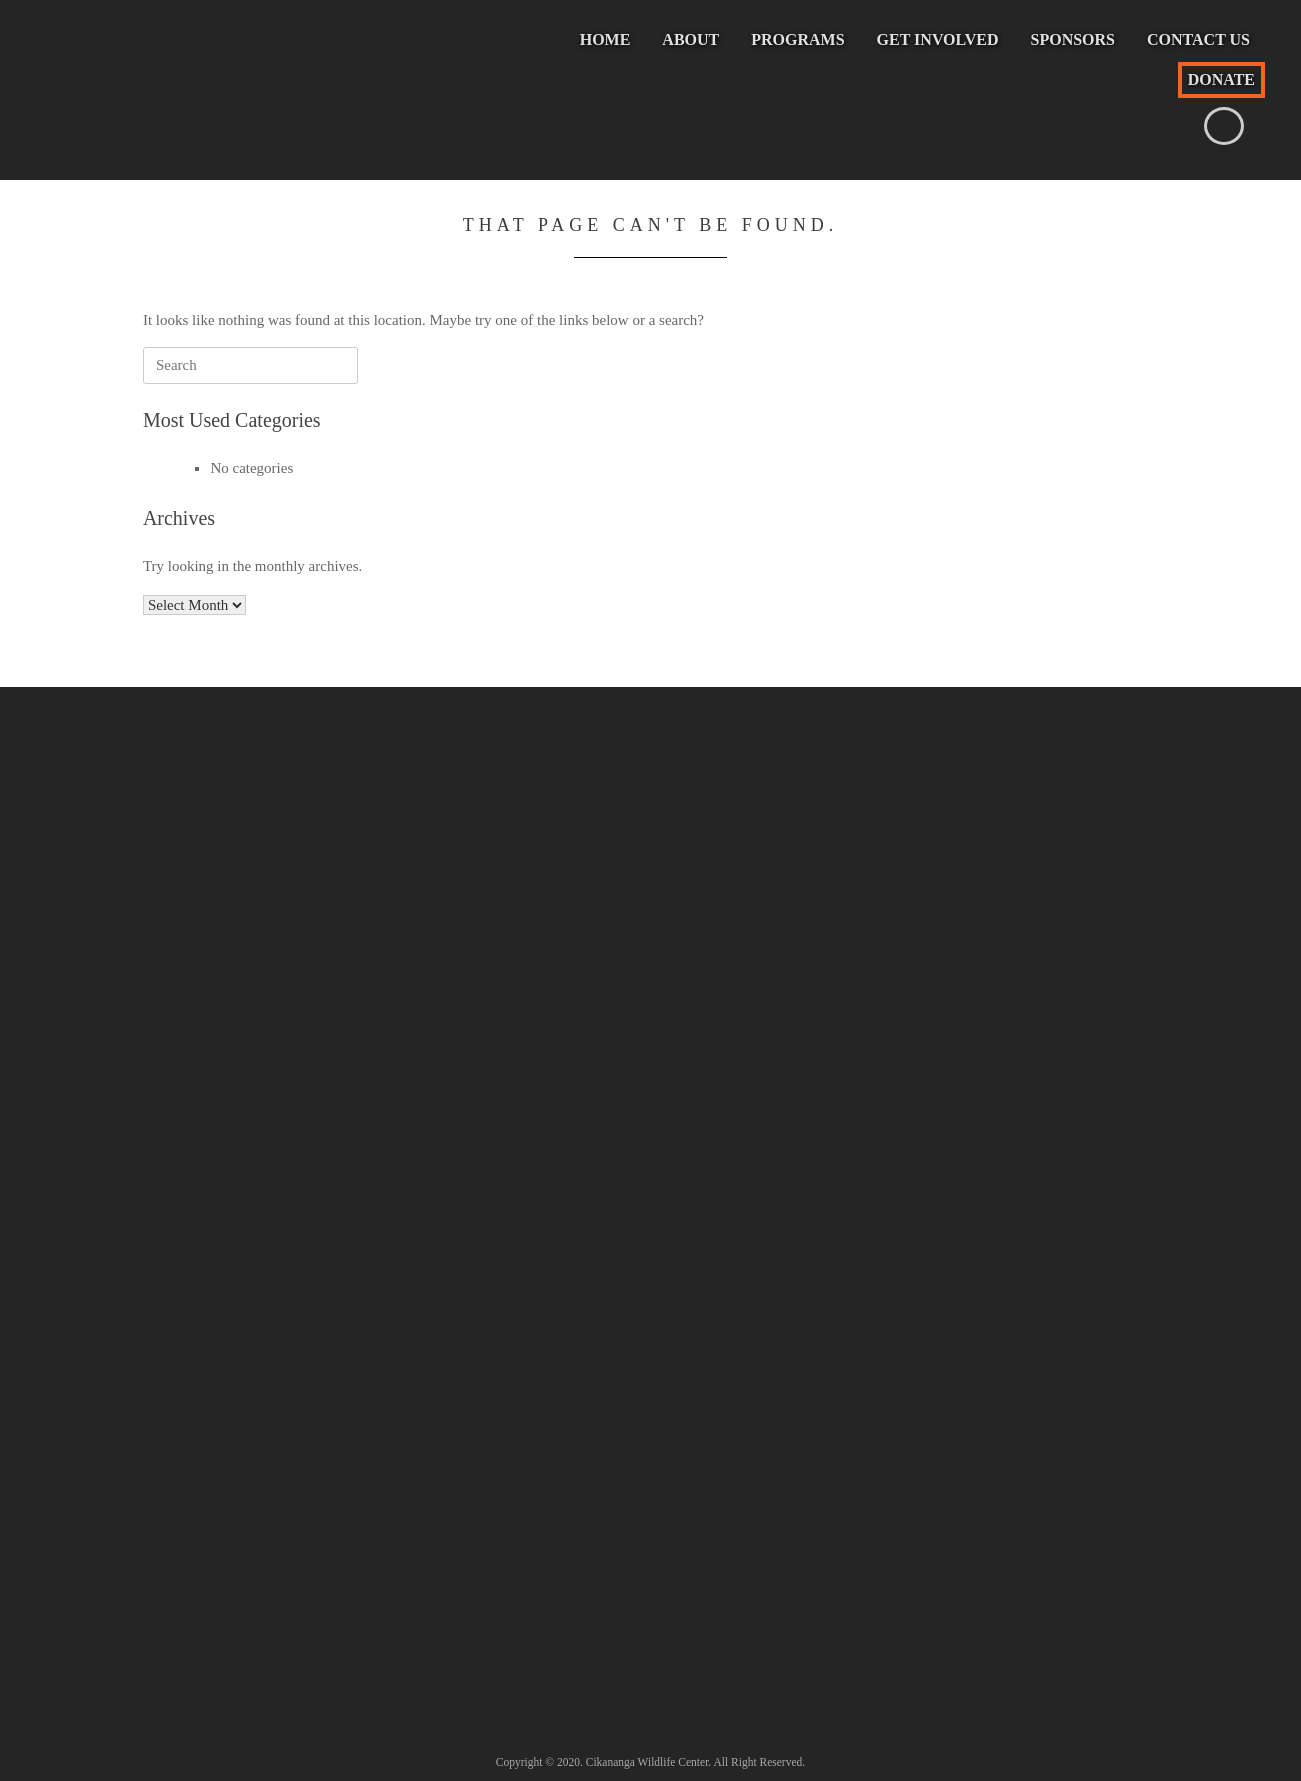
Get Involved (938, 39)
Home (605, 39)
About (690, 39)
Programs (797, 39)
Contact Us (1198, 39)
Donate (1221, 79)
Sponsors (1073, 39)
